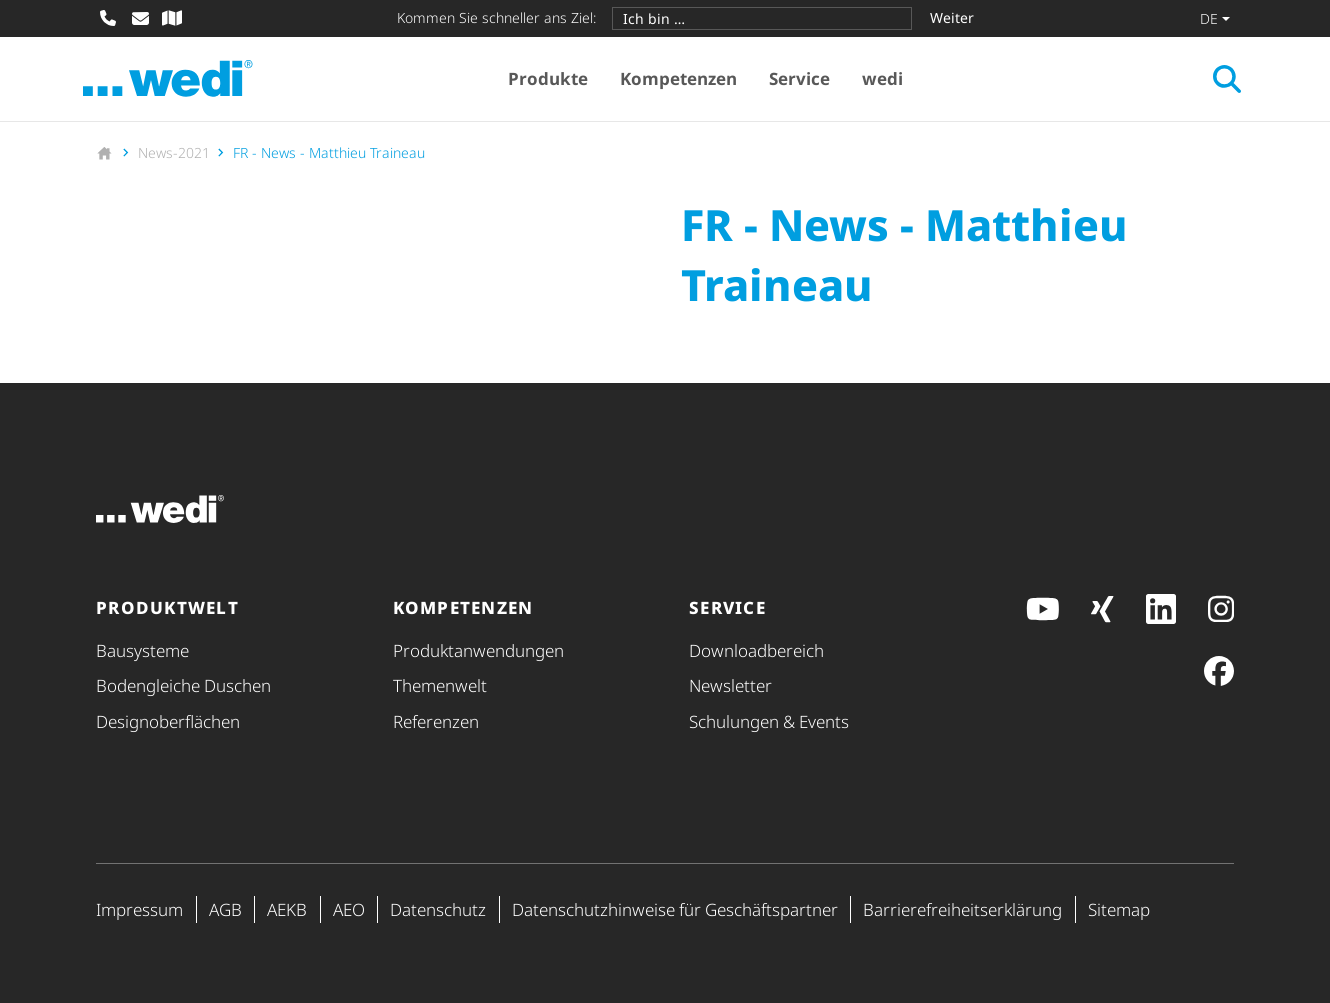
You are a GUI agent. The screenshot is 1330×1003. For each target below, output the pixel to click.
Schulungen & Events (769, 721)
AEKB (287, 909)
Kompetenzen (684, 80)
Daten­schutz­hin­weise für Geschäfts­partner (675, 909)
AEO (349, 909)
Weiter (952, 17)
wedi (888, 80)
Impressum (139, 909)
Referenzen (436, 721)
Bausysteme (142, 650)
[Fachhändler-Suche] (172, 18)
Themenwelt (440, 685)
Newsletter (730, 685)
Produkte (554, 80)
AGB (225, 909)
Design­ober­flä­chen (168, 721)
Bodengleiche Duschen (183, 685)
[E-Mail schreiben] (140, 18)
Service (805, 80)
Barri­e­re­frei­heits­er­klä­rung (962, 909)
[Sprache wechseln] (1215, 18)
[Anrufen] (108, 18)
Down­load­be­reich (756, 650)
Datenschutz (438, 909)
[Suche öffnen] (1214, 81)
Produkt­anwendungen (478, 650)
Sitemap (1119, 909)
